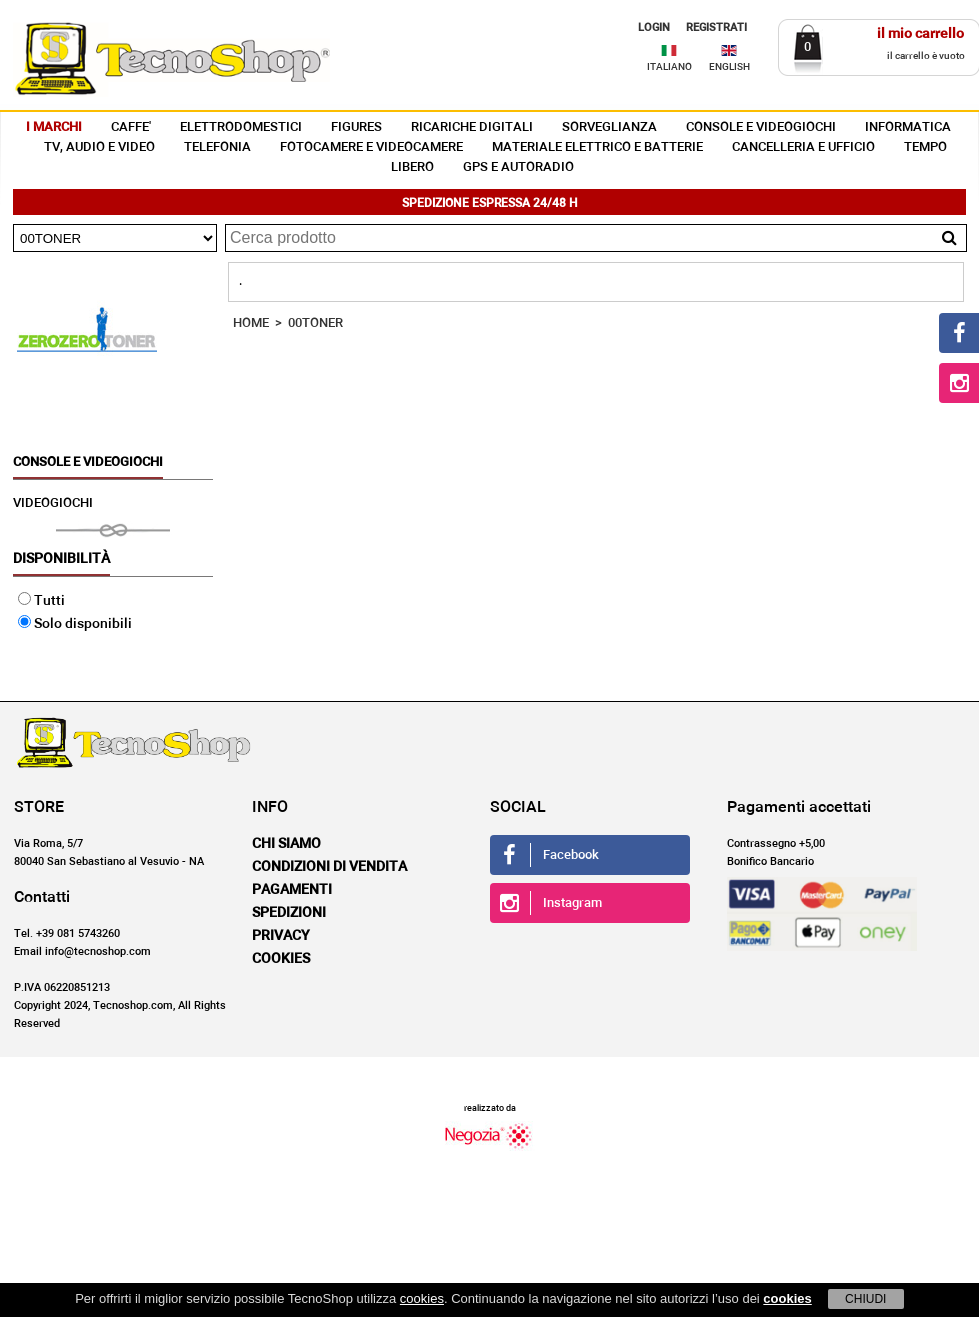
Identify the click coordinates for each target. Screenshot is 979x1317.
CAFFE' (131, 127)
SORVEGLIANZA (609, 127)
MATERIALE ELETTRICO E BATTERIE (597, 147)
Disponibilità (61, 559)
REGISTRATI (716, 27)
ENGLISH (729, 67)
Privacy (281, 936)
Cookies (281, 959)
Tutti (41, 601)
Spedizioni (289, 913)
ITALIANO (669, 67)
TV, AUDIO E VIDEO (99, 147)
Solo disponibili (75, 624)
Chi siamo (286, 844)
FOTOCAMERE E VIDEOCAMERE (371, 147)
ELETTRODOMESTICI (241, 127)
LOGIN (654, 27)
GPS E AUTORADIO (518, 167)
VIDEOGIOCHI (53, 503)
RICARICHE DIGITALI (472, 127)
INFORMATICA (908, 127)
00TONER (315, 323)
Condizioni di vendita (329, 867)
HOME (251, 323)
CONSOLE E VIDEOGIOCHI (761, 127)
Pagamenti (292, 890)
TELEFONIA (217, 147)
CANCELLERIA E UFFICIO (803, 147)
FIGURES (356, 127)
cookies (422, 1298)
